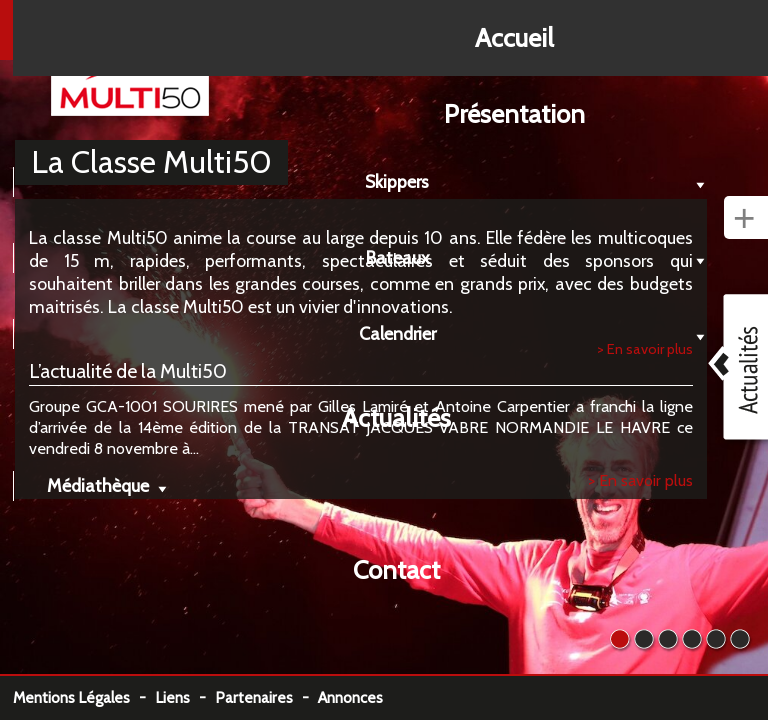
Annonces (350, 697)
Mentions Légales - (84, 697)
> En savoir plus (640, 480)
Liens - (185, 697)
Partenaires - (266, 697)
